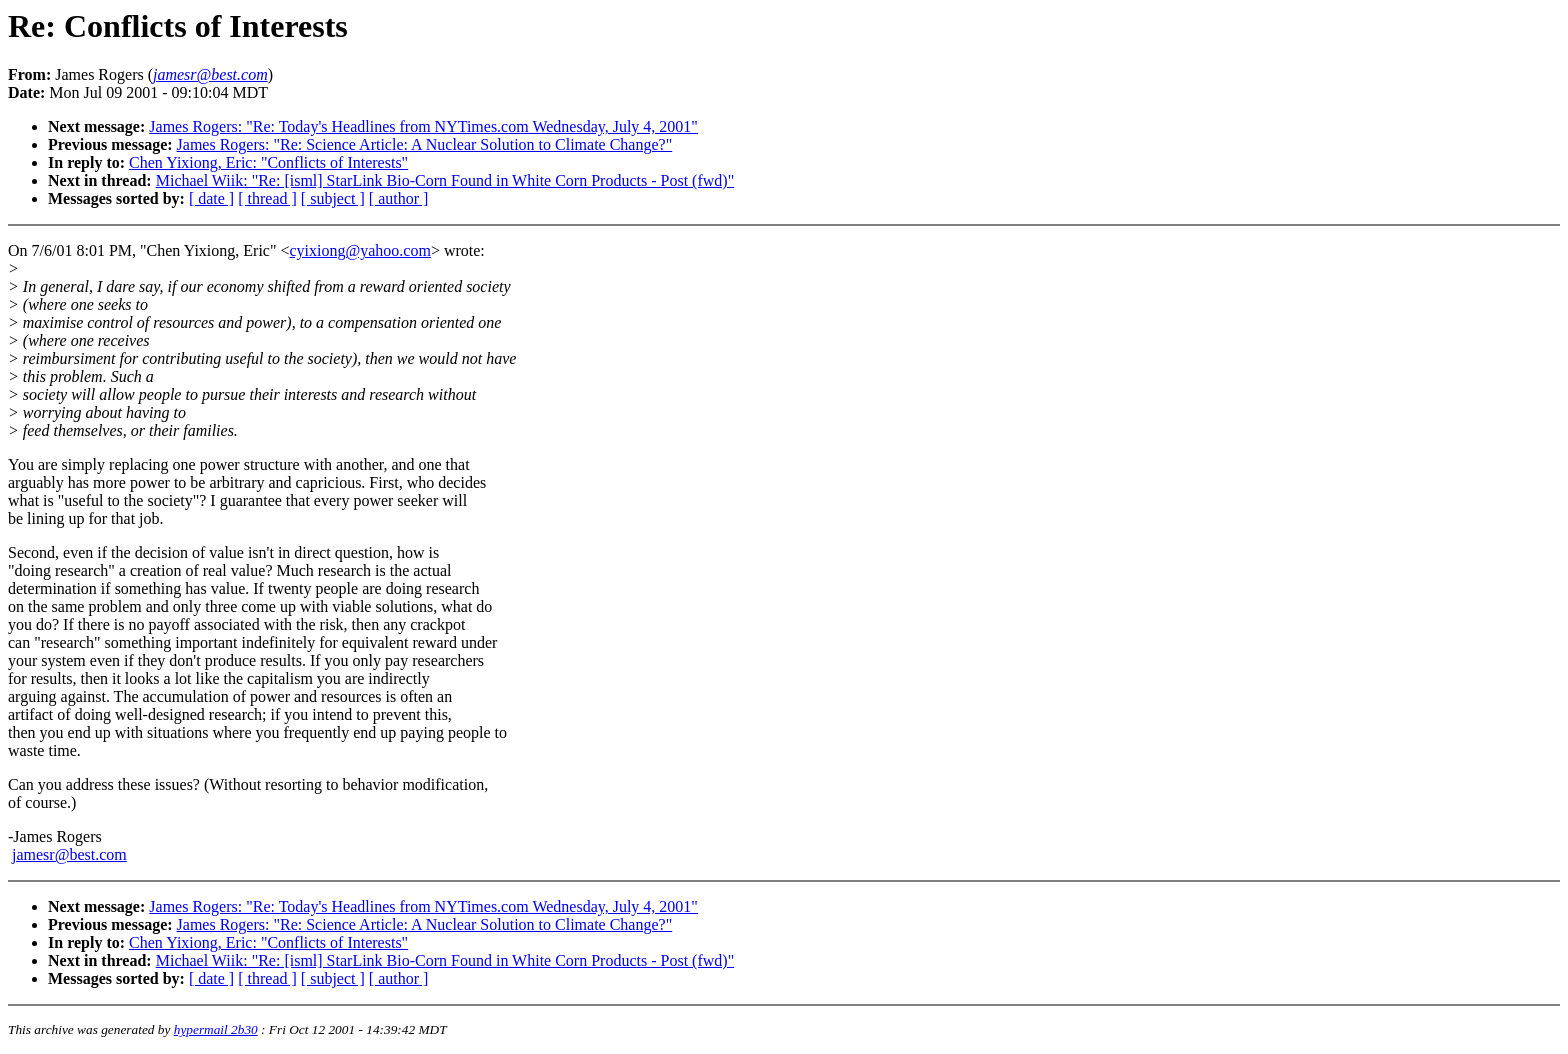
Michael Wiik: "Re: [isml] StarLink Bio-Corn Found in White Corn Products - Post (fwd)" (445, 180)
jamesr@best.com (69, 854)
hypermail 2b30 (216, 1029)
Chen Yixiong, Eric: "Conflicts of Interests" (268, 162)
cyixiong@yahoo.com (360, 250)
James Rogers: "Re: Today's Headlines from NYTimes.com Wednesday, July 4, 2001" (423, 126)
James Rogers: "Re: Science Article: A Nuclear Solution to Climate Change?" (425, 144)
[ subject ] (333, 198)
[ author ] (399, 198)
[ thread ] (267, 198)
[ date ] (211, 198)
